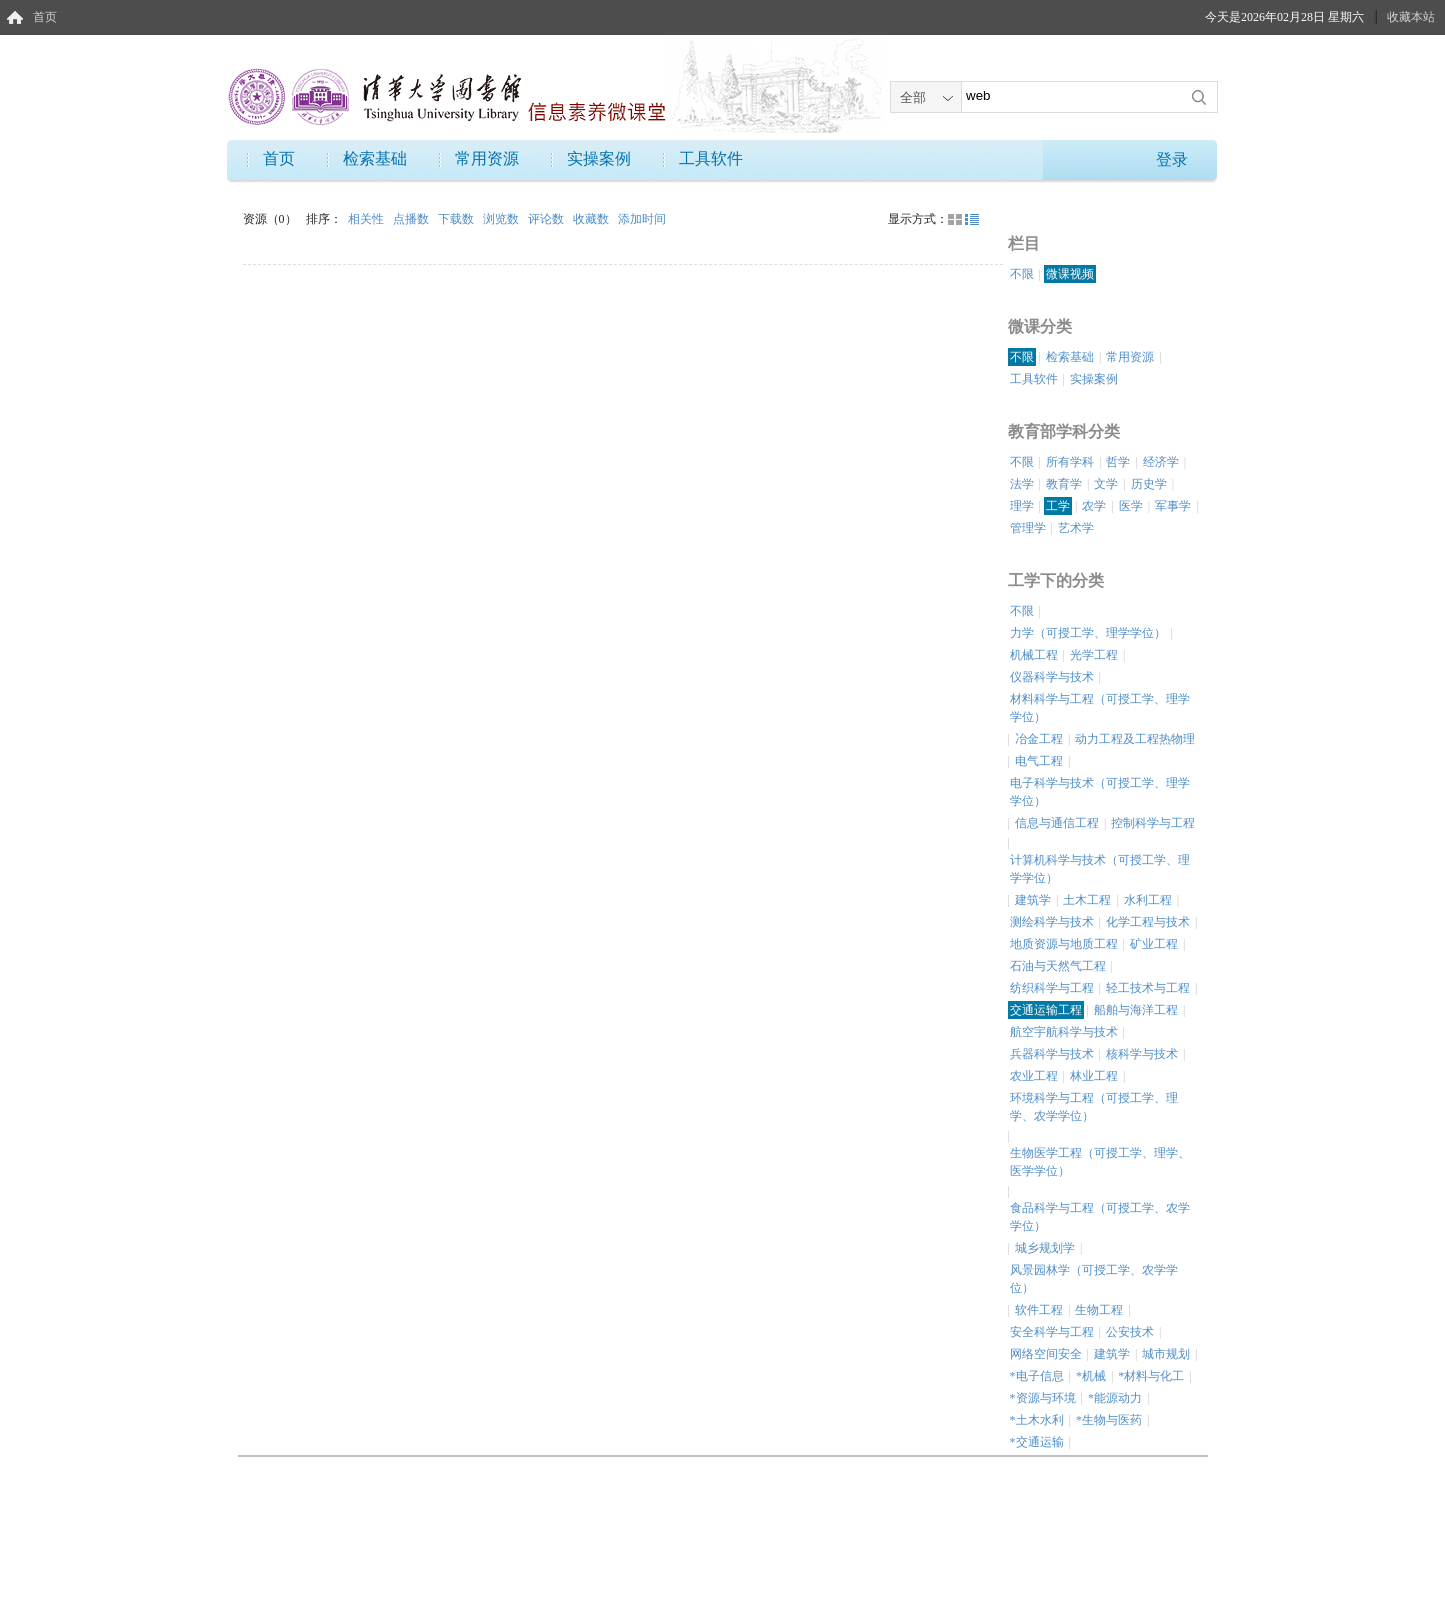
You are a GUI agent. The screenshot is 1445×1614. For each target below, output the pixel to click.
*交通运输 (1037, 1442)
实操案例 (599, 158)
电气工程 (1039, 761)
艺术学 (1076, 528)
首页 (45, 17)
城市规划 (1166, 1354)
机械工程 (1034, 655)
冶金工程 (1039, 739)
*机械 (1091, 1376)
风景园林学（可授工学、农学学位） (1094, 1279)
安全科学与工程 (1052, 1332)
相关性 (367, 219)
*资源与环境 (1043, 1398)
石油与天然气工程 (1058, 966)
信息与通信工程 (1057, 823)
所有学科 (1070, 462)
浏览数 (502, 219)
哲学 (1118, 462)
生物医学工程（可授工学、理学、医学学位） (1100, 1162)
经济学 (1161, 462)
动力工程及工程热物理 (1135, 739)
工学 (1058, 506)
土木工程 (1087, 900)
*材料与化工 (1151, 1376)
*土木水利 (1037, 1420)
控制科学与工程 (1153, 823)
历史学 (1149, 484)
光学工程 (1094, 655)
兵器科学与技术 (1052, 1054)
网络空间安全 (1046, 1354)
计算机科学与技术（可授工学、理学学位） (1100, 869)
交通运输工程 (1046, 1010)
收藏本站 (1411, 17)
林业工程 (1094, 1076)
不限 (1022, 274)
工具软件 (711, 158)
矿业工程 (1154, 944)
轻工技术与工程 (1148, 988)
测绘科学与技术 (1052, 922)
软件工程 (1039, 1310)
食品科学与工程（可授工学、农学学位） (1100, 1217)
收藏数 (592, 219)
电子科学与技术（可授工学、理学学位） (1100, 792)
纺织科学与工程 (1052, 988)
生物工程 (1099, 1310)
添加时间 (642, 219)
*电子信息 (1037, 1376)
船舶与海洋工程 (1136, 1010)
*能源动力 (1115, 1398)
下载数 (457, 219)
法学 (1022, 484)
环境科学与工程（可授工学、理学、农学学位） (1094, 1107)
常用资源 (487, 158)
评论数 (547, 219)
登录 (1172, 159)
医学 (1131, 506)
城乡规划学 (1045, 1248)
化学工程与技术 (1148, 922)
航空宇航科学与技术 (1064, 1032)
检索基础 (375, 158)
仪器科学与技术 (1052, 677)
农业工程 (1034, 1076)
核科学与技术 (1142, 1054)
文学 (1106, 484)
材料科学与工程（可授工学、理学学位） (1100, 708)
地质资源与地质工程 (1064, 944)
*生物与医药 (1109, 1420)
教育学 (1064, 484)
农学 (1094, 506)
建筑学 (1033, 900)
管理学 (1028, 528)
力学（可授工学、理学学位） (1088, 633)
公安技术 (1130, 1332)
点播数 (412, 219)
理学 (1022, 506)
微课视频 (1070, 274)
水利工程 (1148, 900)
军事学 (1173, 506)
